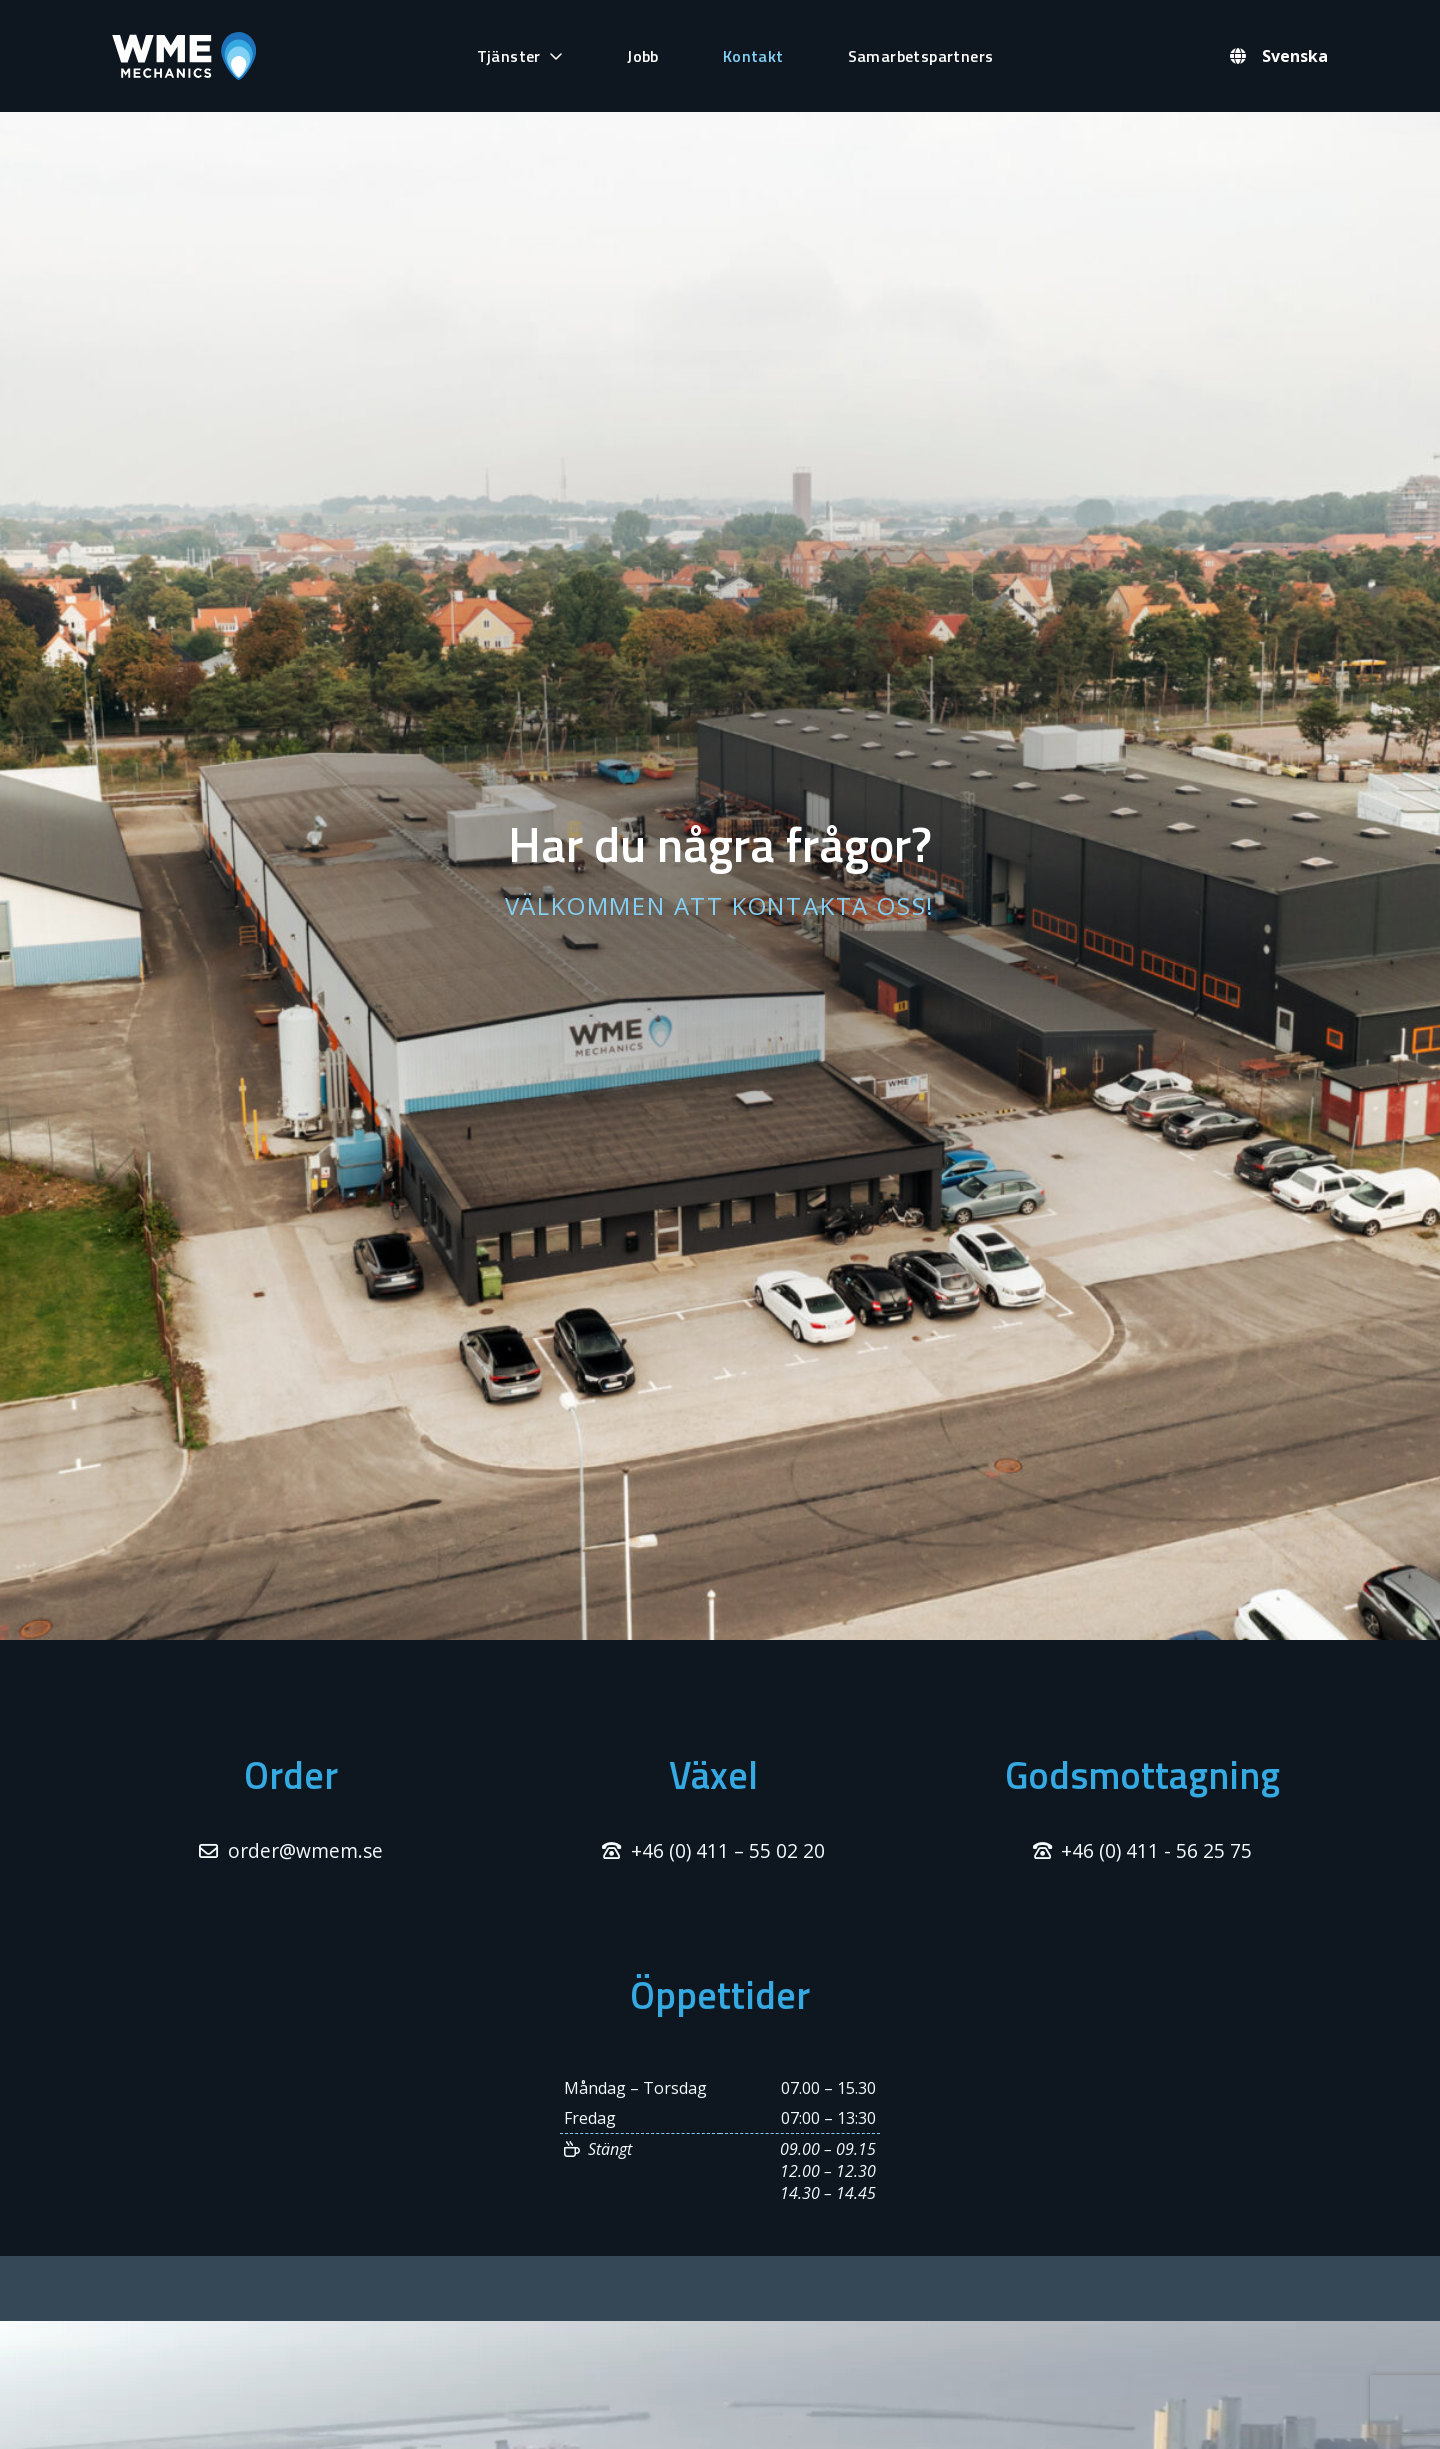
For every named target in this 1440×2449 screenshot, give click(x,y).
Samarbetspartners (921, 56)
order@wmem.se (305, 1850)
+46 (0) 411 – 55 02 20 (728, 1850)
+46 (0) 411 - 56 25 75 (1156, 1850)
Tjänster (509, 56)
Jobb (643, 56)
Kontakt (753, 56)
